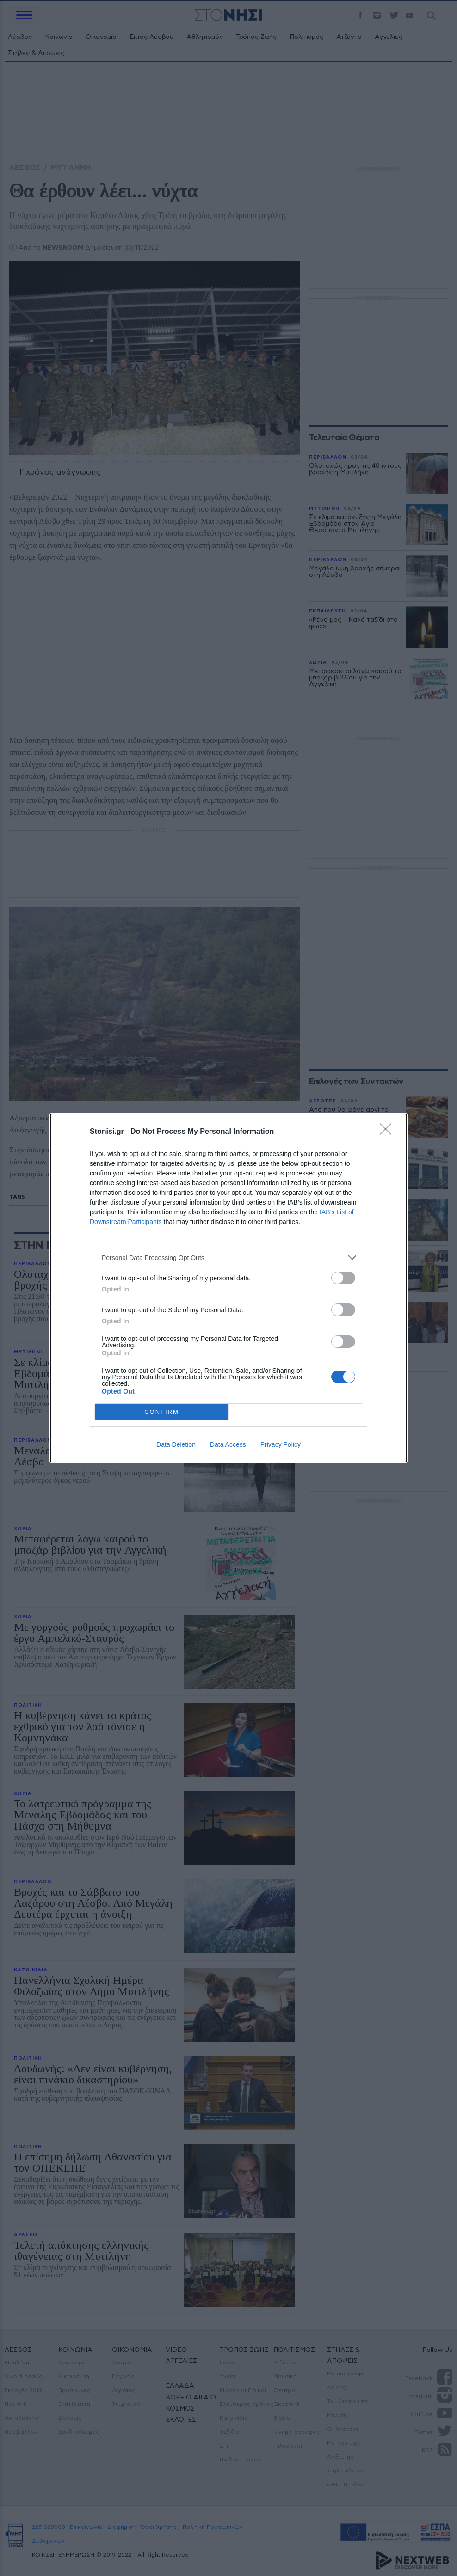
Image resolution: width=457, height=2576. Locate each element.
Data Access (228, 1444)
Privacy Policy (280, 1444)
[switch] (343, 1278)
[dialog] (228, 1288)
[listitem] (228, 1257)
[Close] (388, 1132)
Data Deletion (176, 1444)
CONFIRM (161, 1411)
